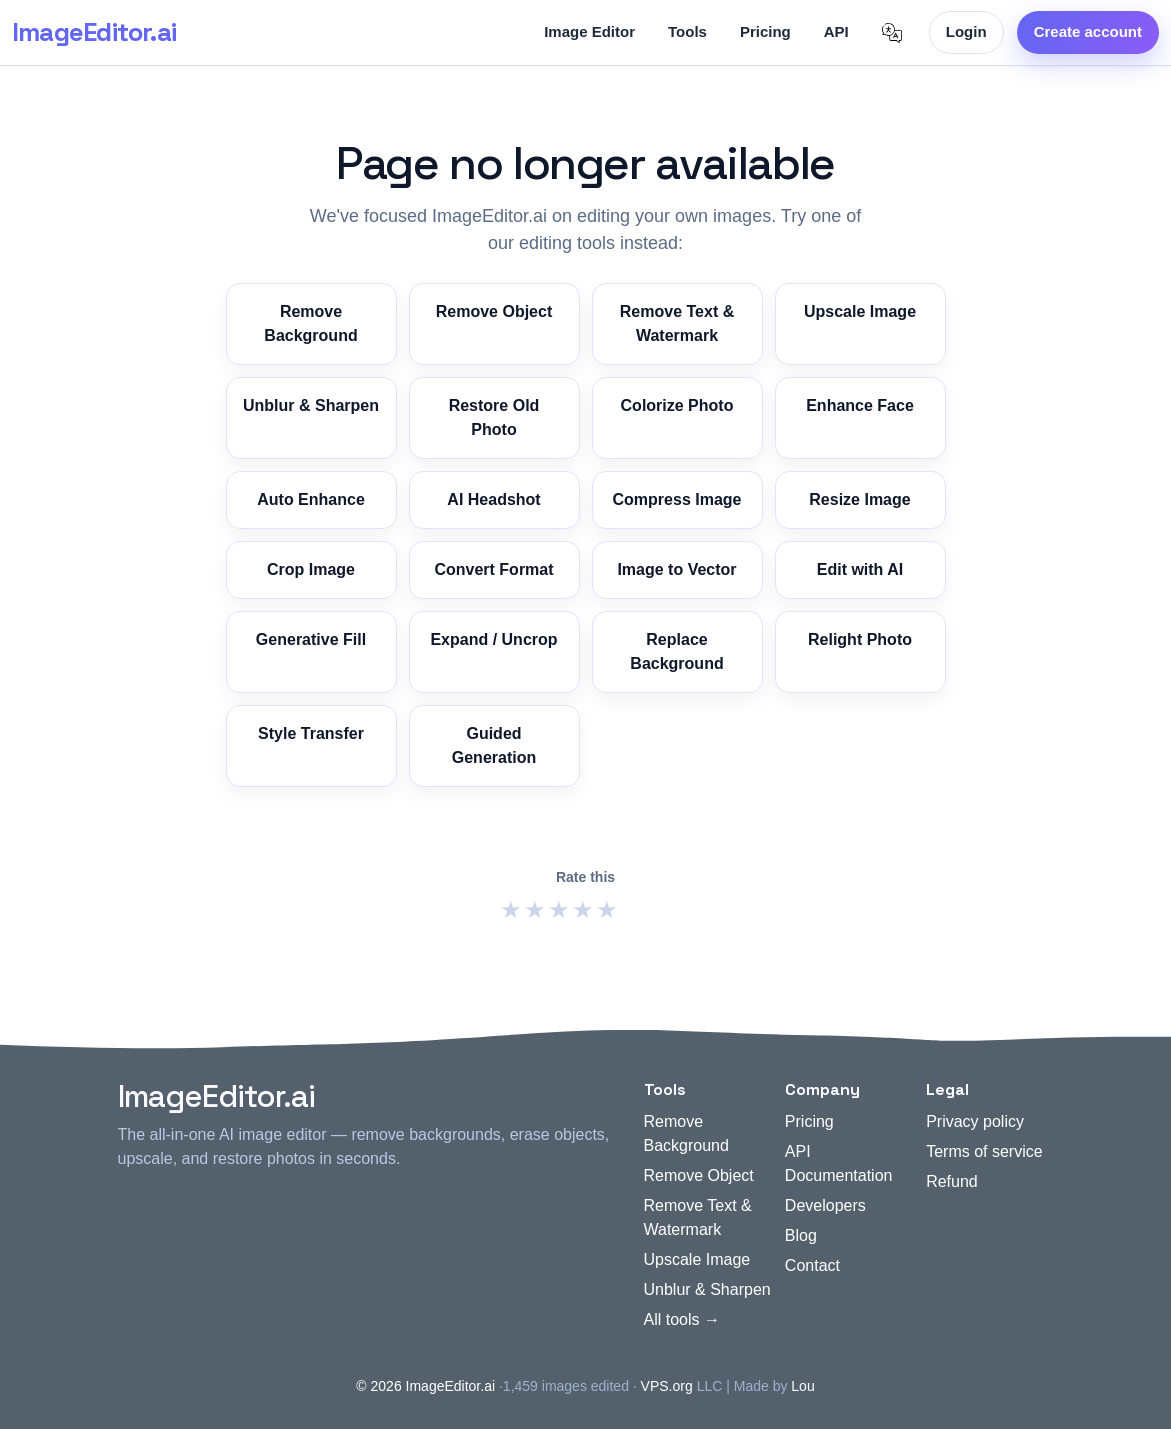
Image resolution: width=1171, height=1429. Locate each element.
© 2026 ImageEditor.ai (425, 1386)
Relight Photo (860, 639)
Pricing (765, 31)
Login (966, 31)
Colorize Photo (677, 405)
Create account (1088, 31)
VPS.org (667, 1386)
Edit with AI (860, 569)
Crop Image (311, 569)
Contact (812, 1265)
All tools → (682, 1319)
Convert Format (493, 569)
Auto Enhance (311, 499)
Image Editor (589, 31)
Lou (802, 1386)
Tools (687, 31)
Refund (952, 1181)
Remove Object (494, 311)
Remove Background (310, 323)
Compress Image (677, 499)
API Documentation (839, 1163)
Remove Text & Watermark (677, 323)
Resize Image (859, 499)
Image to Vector (676, 569)
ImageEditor (94, 32)
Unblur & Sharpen (311, 405)
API (836, 31)
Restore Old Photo (494, 417)
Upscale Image (860, 311)
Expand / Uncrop (493, 639)
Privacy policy (975, 1121)
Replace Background (676, 651)
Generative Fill (311, 639)
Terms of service (984, 1151)
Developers (825, 1205)
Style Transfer (311, 733)
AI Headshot (493, 499)
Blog (801, 1235)
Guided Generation (494, 745)
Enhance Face (860, 405)
